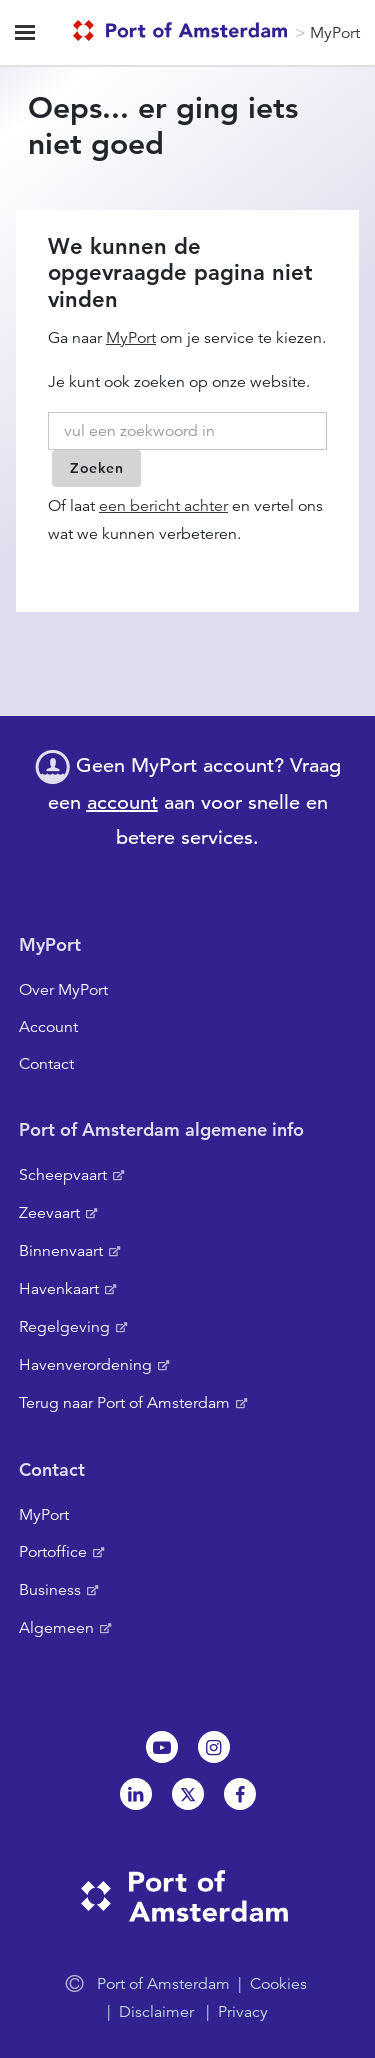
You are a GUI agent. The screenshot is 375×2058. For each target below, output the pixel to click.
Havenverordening (85, 1365)
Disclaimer (156, 2012)
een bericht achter (163, 506)
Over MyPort (63, 990)
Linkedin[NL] (136, 1794)
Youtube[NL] (162, 1747)
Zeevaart (49, 1213)
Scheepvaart (63, 1175)
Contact (46, 1064)
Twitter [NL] (188, 1794)
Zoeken (96, 468)
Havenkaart (59, 1289)
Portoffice (53, 1552)
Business (50, 1590)
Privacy (243, 2012)
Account (48, 1027)
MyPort (335, 33)
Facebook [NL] (240, 1794)
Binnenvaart (61, 1251)
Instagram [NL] (214, 1747)
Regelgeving (64, 1327)
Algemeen (56, 1628)
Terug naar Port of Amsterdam (124, 1403)
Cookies (278, 1984)
